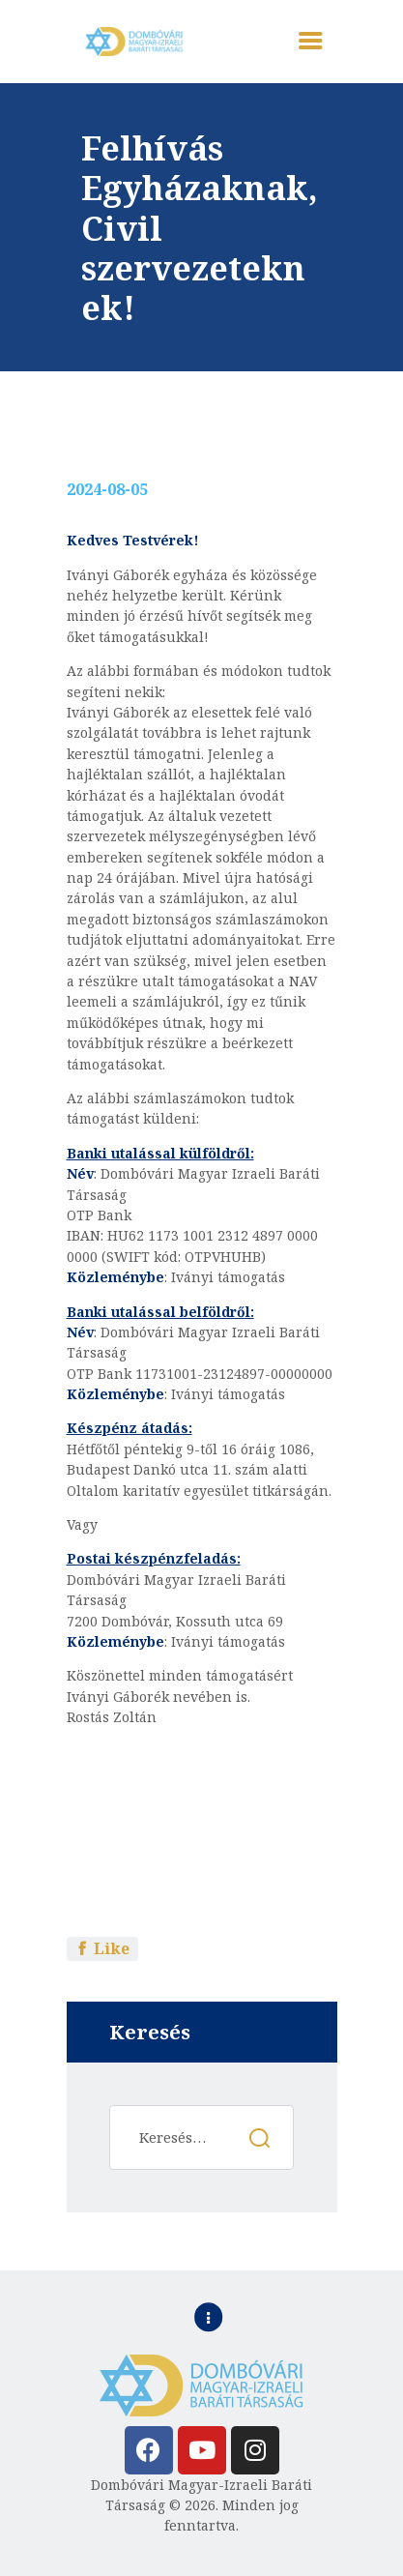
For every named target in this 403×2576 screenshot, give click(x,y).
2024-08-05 (107, 489)
